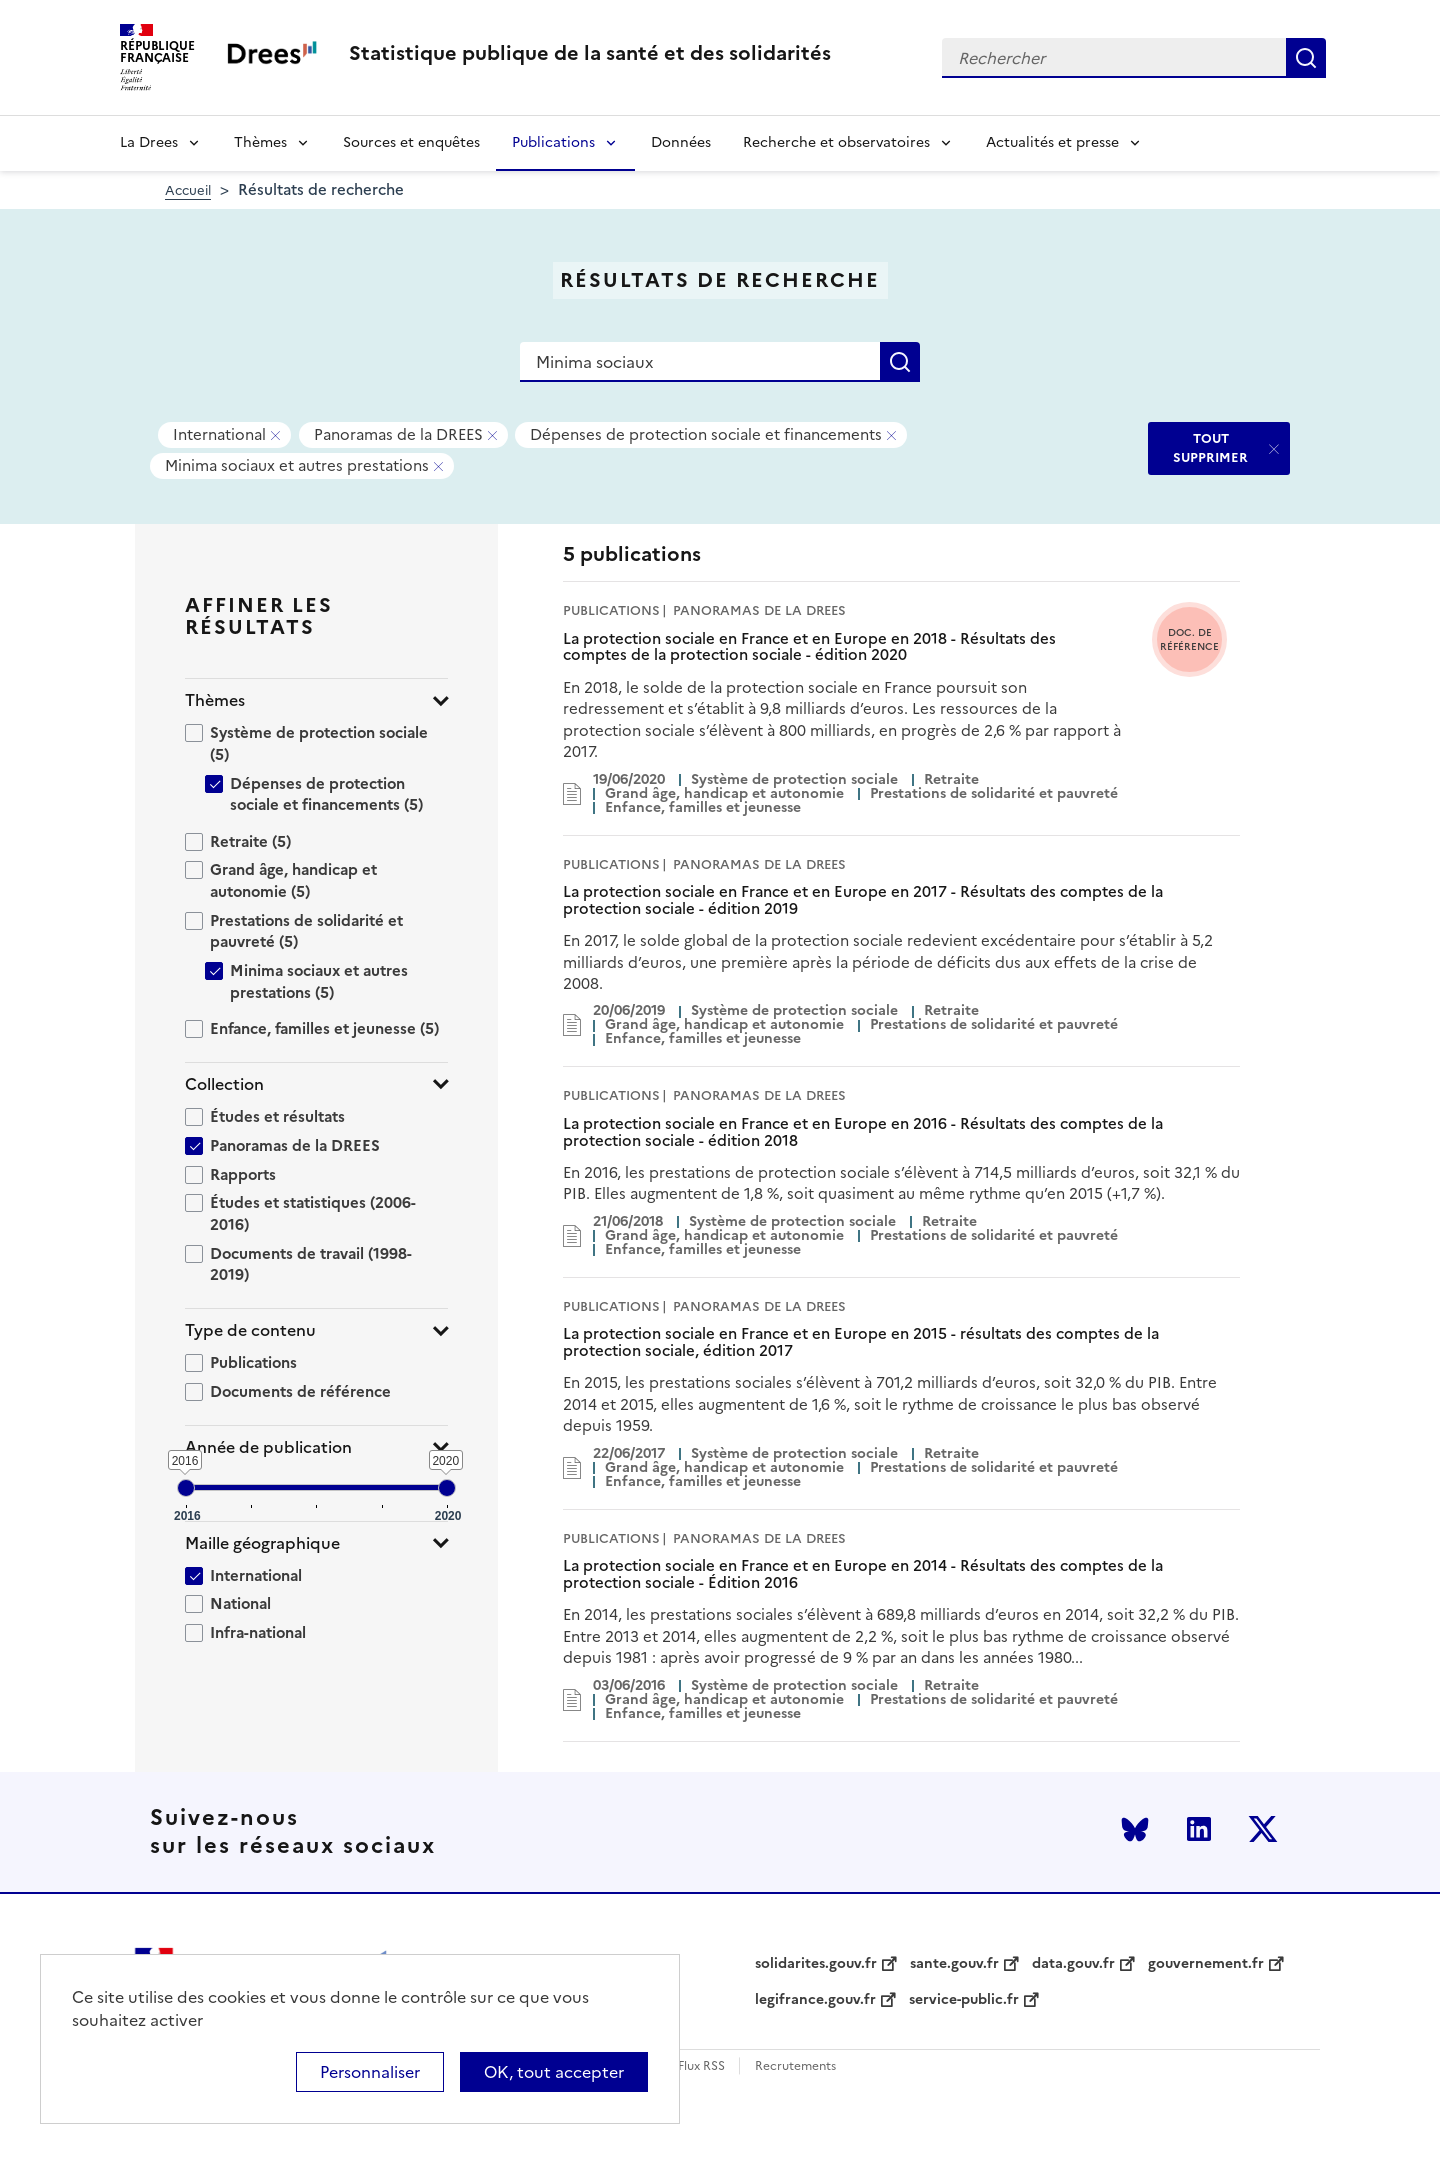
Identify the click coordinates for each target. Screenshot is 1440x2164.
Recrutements (795, 2066)
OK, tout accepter (554, 2072)
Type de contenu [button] (250, 1330)
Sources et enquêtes (411, 142)
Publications (553, 142)
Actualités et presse (1052, 142)
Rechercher (1306, 58)
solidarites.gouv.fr (816, 1964)
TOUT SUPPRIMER (1210, 447)
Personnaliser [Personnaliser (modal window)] (370, 2072)
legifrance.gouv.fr (815, 2000)
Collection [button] (224, 1084)
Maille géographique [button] (262, 1543)
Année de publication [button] (268, 1447)
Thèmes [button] (215, 700)
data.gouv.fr (1073, 1964)
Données (681, 142)
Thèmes (260, 142)
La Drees (149, 142)
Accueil (188, 190)
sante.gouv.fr (954, 1964)
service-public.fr (964, 2000)
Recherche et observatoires (836, 142)
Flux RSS (701, 2066)
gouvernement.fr (1206, 1964)
